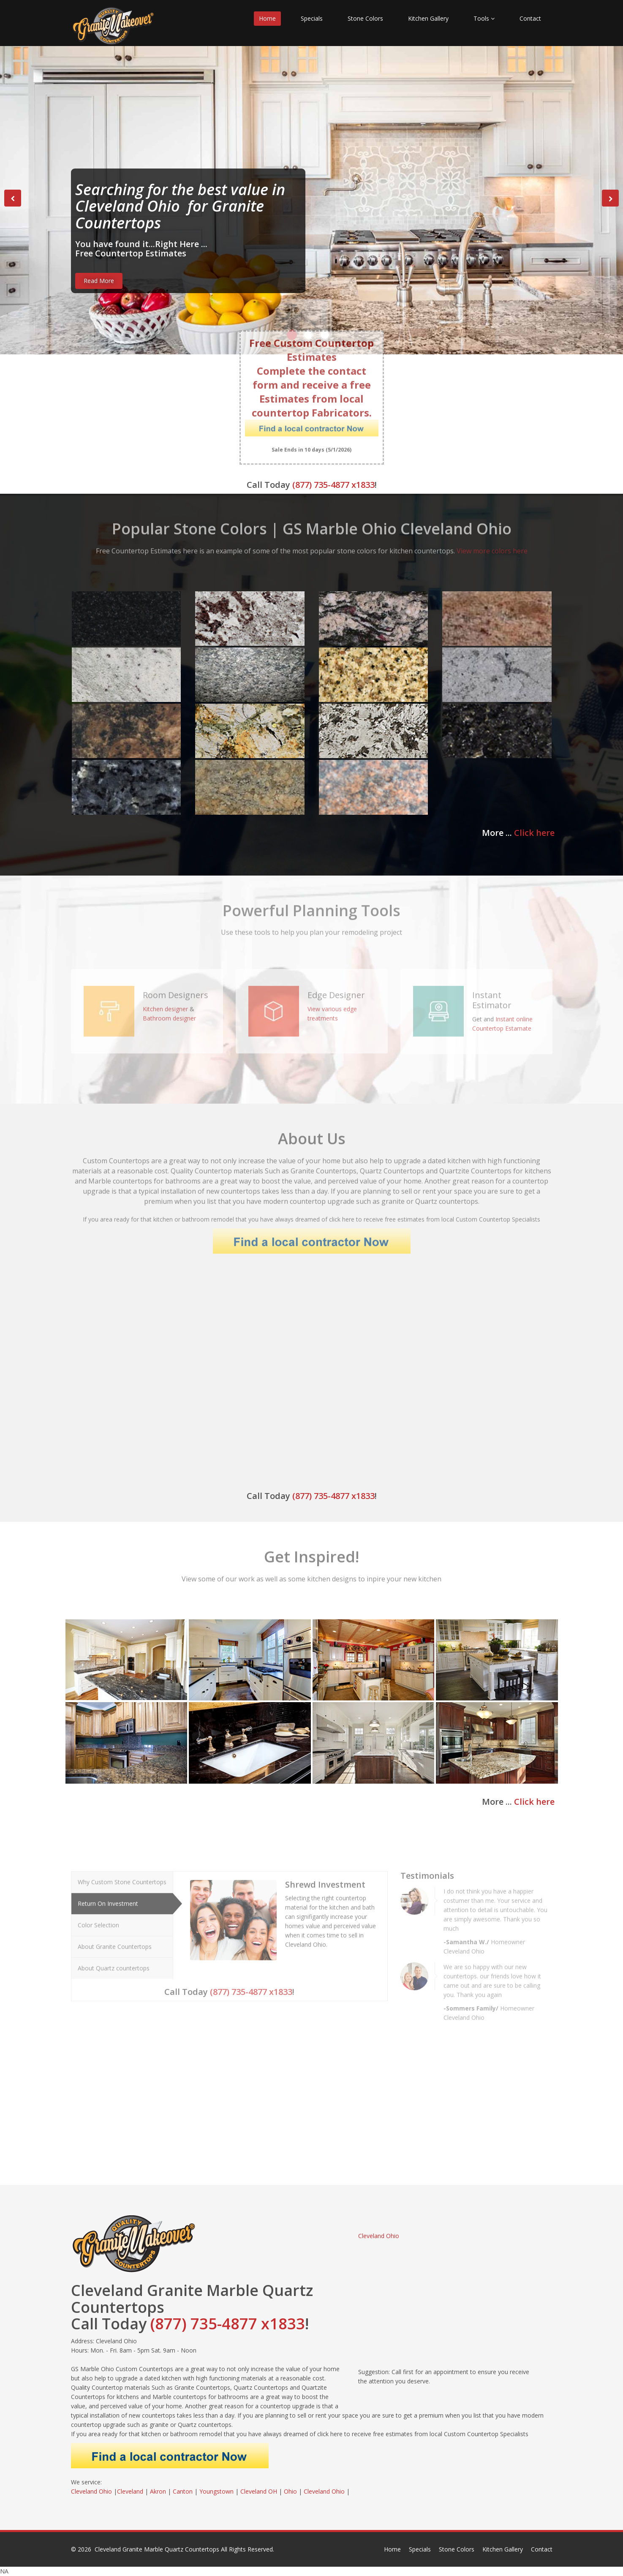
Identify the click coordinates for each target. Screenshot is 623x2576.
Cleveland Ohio (378, 2236)
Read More (99, 281)
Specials (312, 18)
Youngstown (216, 2491)
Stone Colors (365, 18)
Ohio (290, 2491)
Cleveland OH (258, 2491)
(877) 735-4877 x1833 (333, 484)
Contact (530, 18)
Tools (484, 18)
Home (267, 18)
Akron (158, 2491)
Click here (534, 832)
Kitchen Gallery (428, 18)
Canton (183, 2491)
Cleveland (130, 2491)
